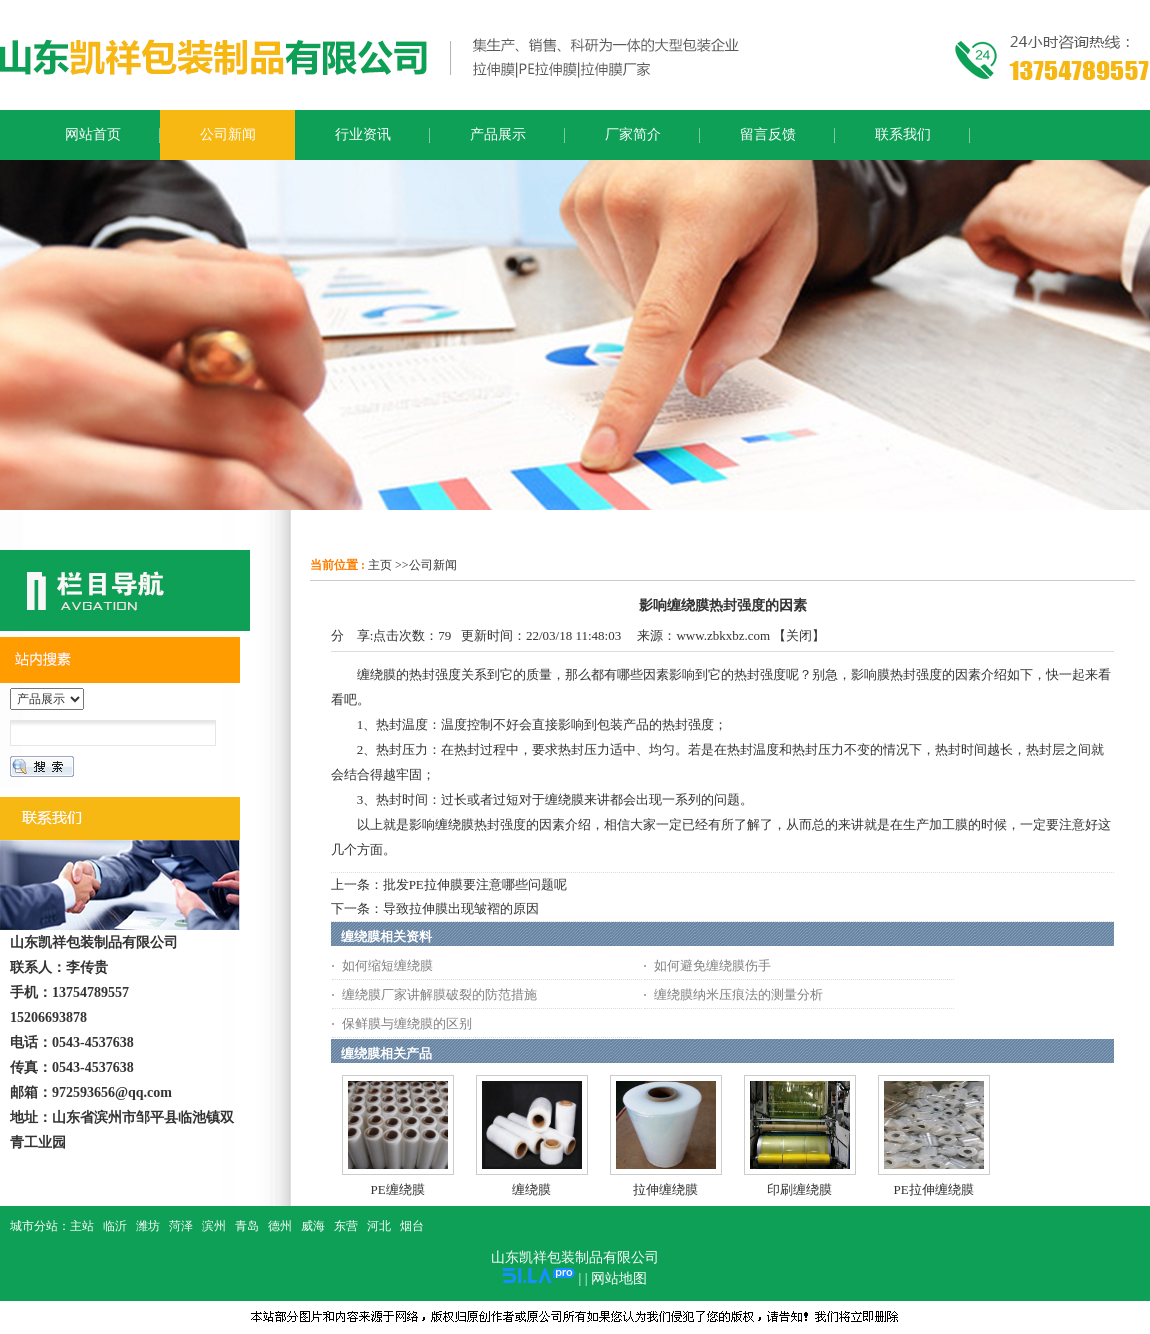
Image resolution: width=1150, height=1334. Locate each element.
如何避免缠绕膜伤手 (712, 965)
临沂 (115, 1226)
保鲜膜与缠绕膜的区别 (407, 1023)
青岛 (247, 1226)
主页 (380, 565)
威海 (313, 1226)
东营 (346, 1226)
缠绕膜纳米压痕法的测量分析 (738, 994)
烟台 (412, 1226)
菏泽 (181, 1226)
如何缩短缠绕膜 (387, 965)
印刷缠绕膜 (799, 1189)
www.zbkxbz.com (723, 635)
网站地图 (619, 1278)
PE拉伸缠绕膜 (934, 1189)
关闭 (799, 635)
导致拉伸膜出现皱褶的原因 (461, 908)
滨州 (214, 1226)
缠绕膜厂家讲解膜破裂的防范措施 (439, 994)
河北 (379, 1226)
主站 (82, 1226)
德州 (280, 1226)
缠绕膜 (531, 1189)
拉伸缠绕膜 (665, 1189)
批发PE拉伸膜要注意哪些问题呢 (475, 884)
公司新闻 (433, 565)
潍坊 (148, 1226)
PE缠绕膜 (398, 1189)
